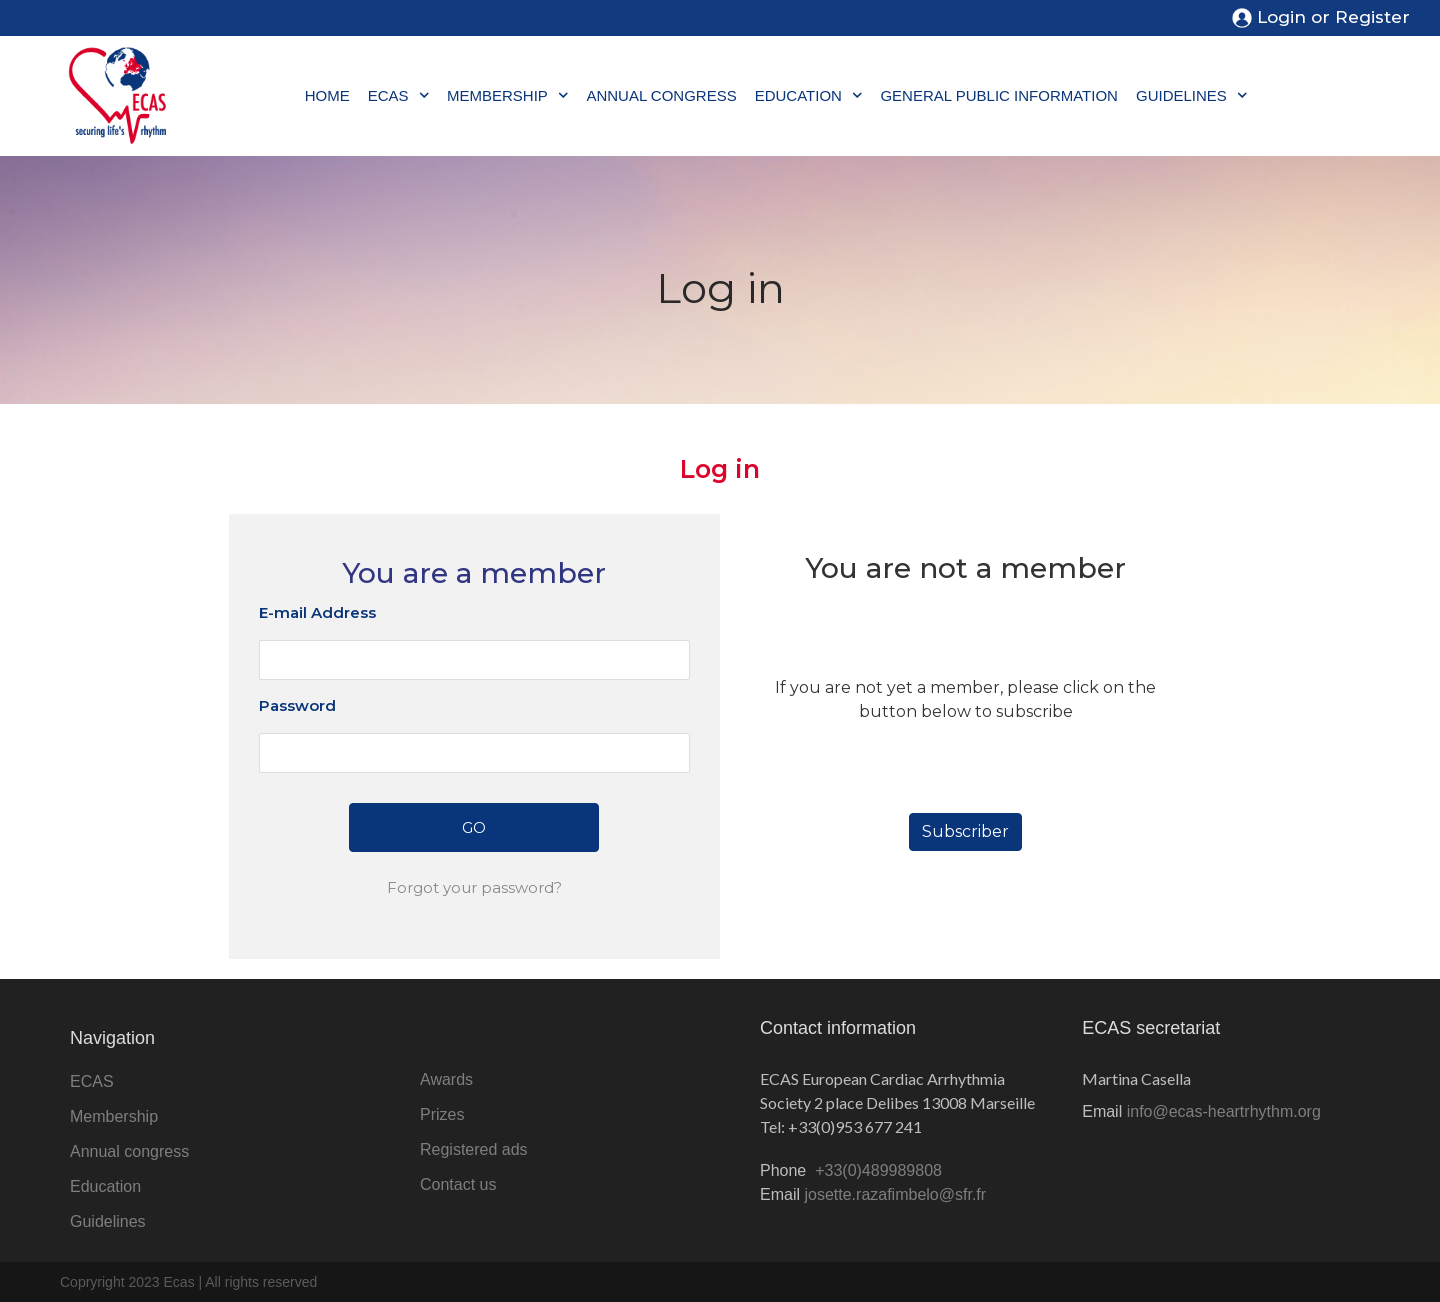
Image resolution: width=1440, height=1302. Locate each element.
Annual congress (661, 95)
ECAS (398, 95)
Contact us (458, 1184)
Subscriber (965, 831)
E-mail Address (317, 612)
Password (297, 705)
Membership (507, 95)
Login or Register (1333, 17)
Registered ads (474, 1149)
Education (809, 95)
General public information (999, 95)
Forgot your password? (474, 887)
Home (327, 95)
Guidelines (1191, 95)
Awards (446, 1079)
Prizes (442, 1114)
